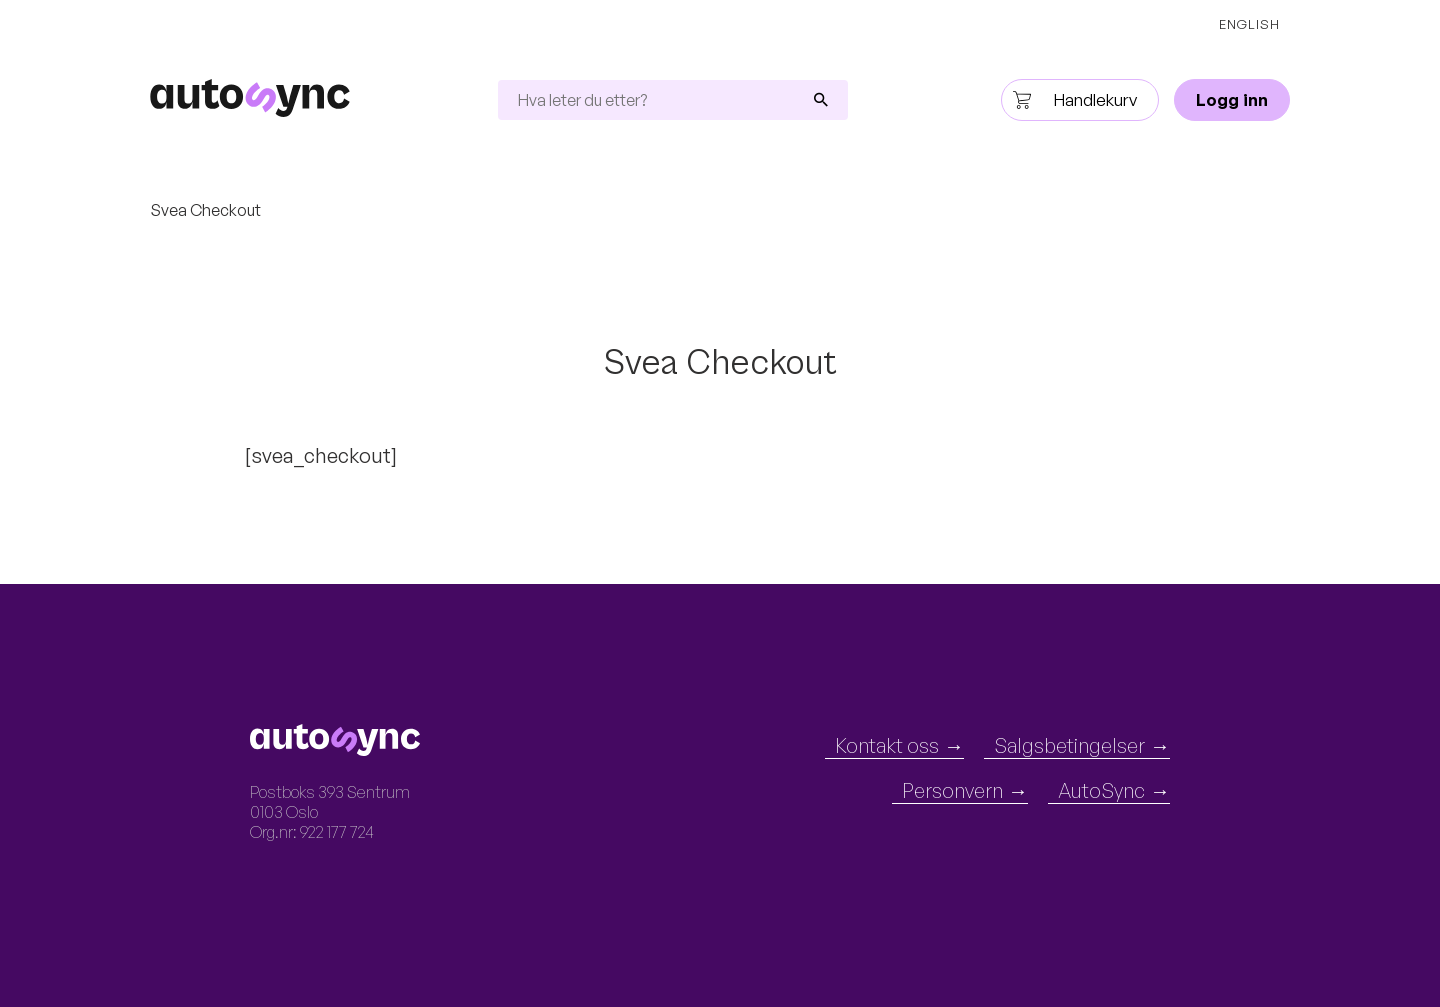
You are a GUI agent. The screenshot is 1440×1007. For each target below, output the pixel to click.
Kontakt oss (887, 745)
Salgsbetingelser (1069, 745)
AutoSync (1101, 790)
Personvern (952, 790)
